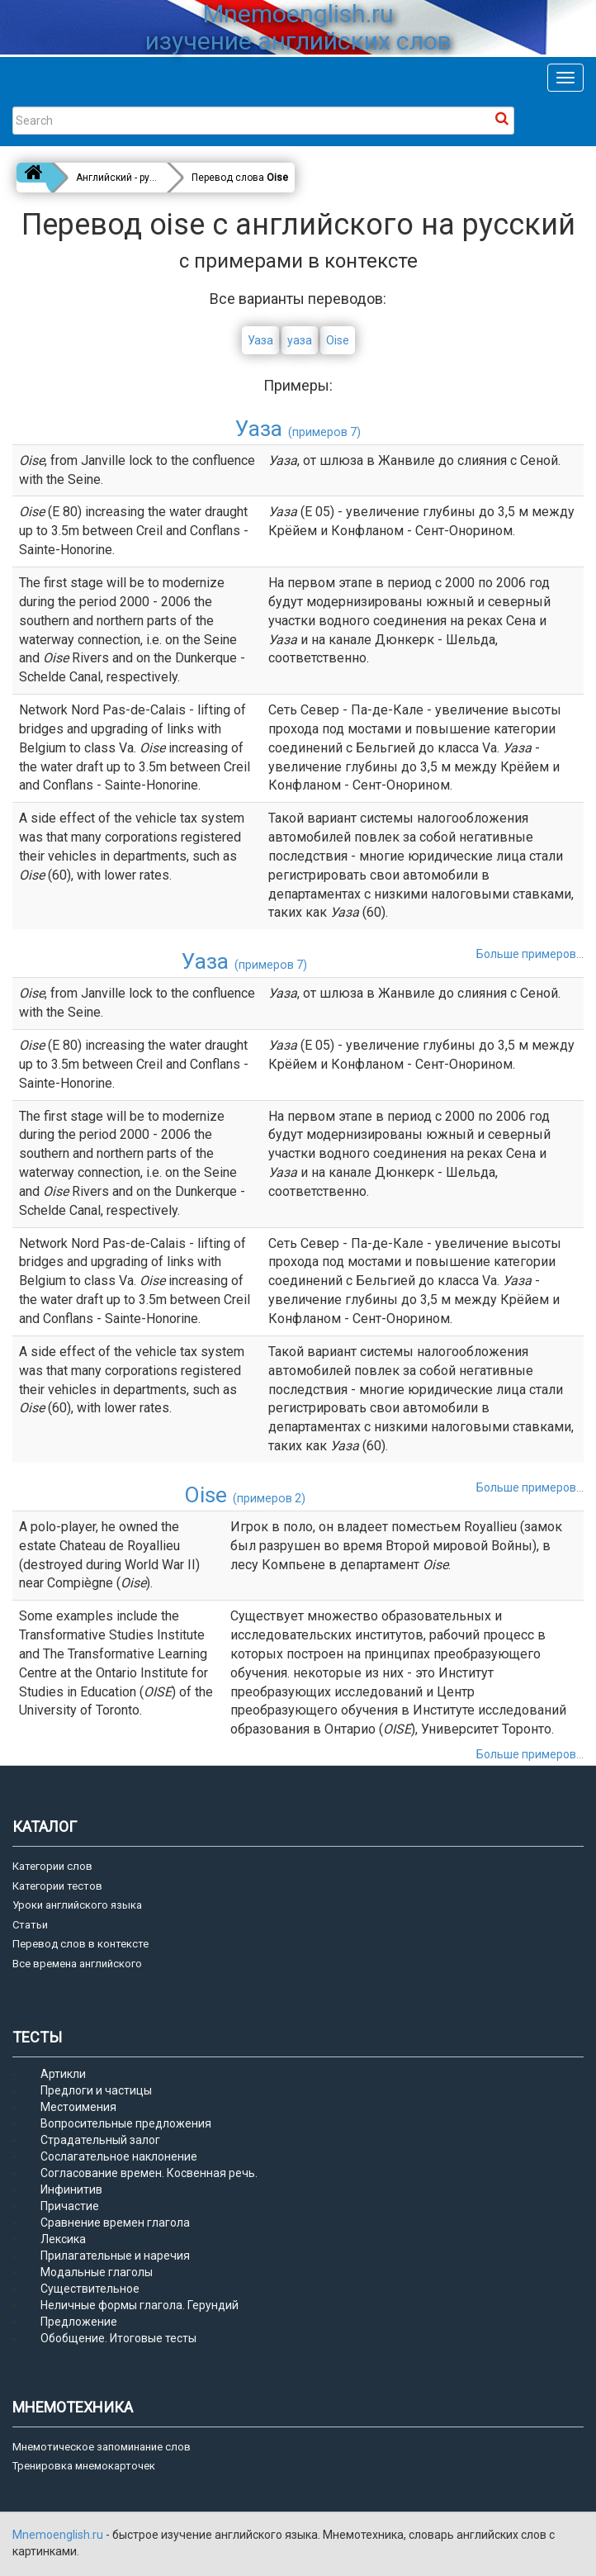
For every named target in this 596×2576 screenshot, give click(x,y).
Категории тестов (57, 1886)
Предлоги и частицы (96, 2090)
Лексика (63, 2239)
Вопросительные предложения (125, 2123)
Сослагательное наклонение (118, 2156)
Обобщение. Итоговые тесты (118, 2338)
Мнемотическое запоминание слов (101, 2447)
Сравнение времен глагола (115, 2222)
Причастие (69, 2206)
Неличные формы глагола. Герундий (139, 2305)
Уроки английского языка (77, 1905)
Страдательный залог (100, 2140)
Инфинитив (71, 2189)
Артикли (63, 2073)
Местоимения (78, 2106)
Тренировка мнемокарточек (83, 2466)
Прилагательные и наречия (115, 2255)
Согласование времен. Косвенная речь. (149, 2173)
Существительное (90, 2288)
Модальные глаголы (96, 2272)
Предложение (78, 2321)
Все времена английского (77, 1963)
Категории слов (52, 1866)
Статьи (30, 1925)
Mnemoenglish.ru (59, 2534)
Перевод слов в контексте (80, 1944)
